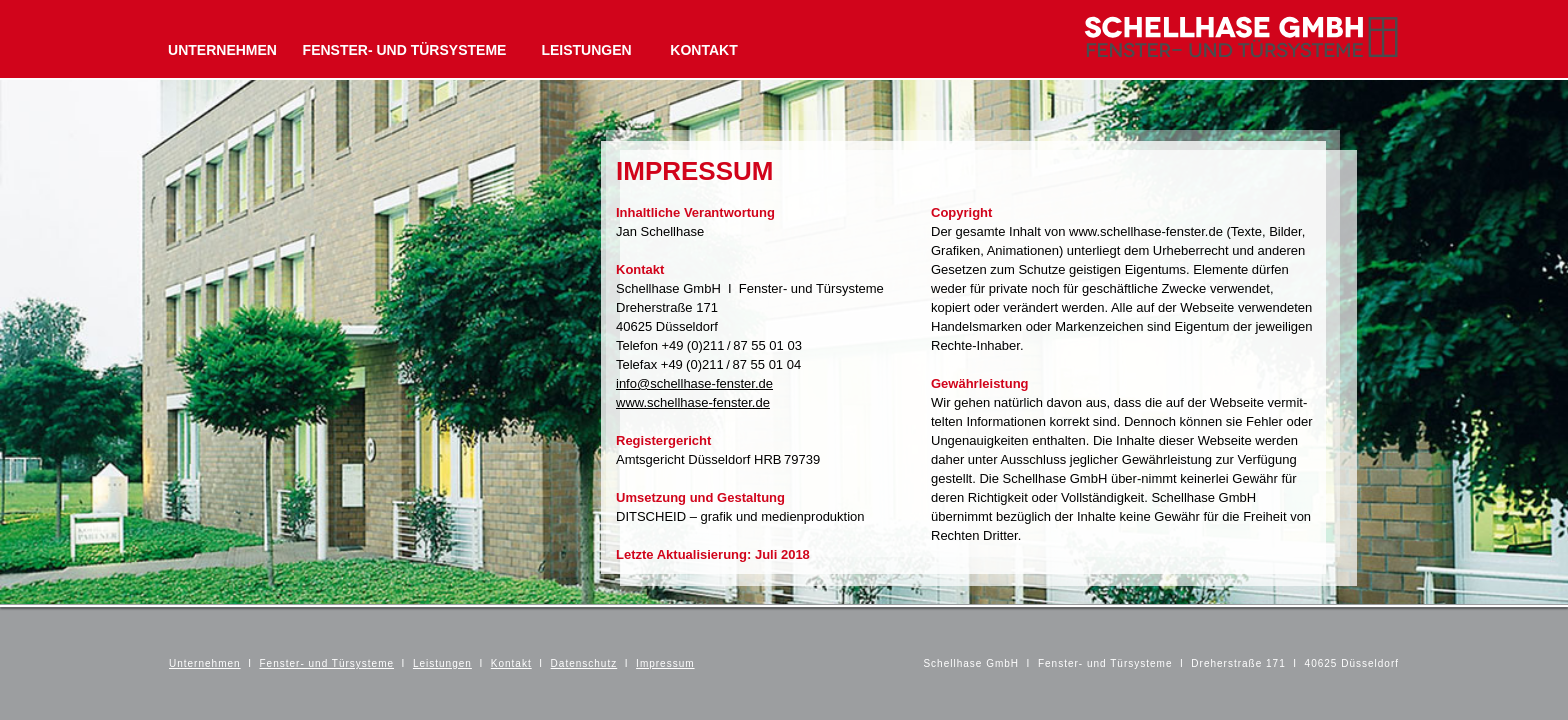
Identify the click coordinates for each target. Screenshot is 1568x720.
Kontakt (511, 663)
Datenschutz (584, 663)
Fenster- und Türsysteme (327, 663)
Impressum (665, 663)
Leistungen (442, 663)
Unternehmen (205, 663)
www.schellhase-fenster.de (693, 402)
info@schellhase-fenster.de (694, 383)
